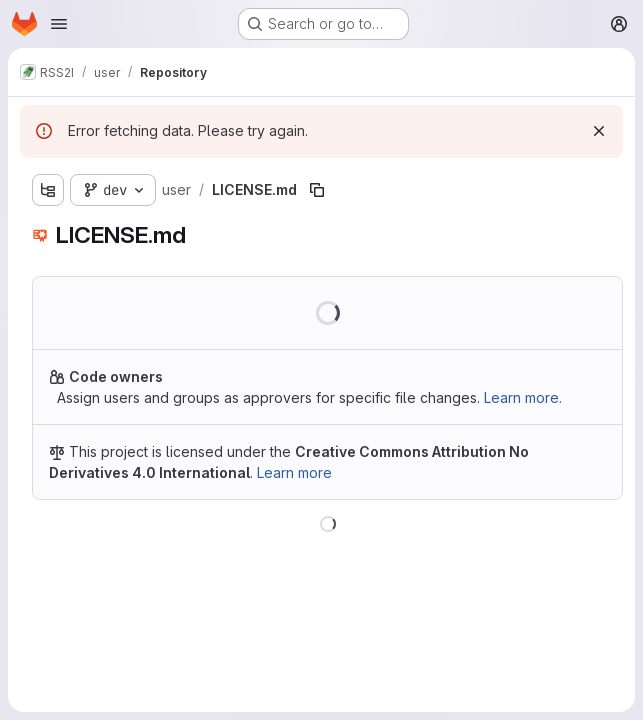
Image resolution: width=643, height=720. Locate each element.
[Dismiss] (599, 131)
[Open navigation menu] (59, 24)
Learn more (294, 472)
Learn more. (523, 397)
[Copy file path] (317, 190)
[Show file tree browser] (48, 190)
